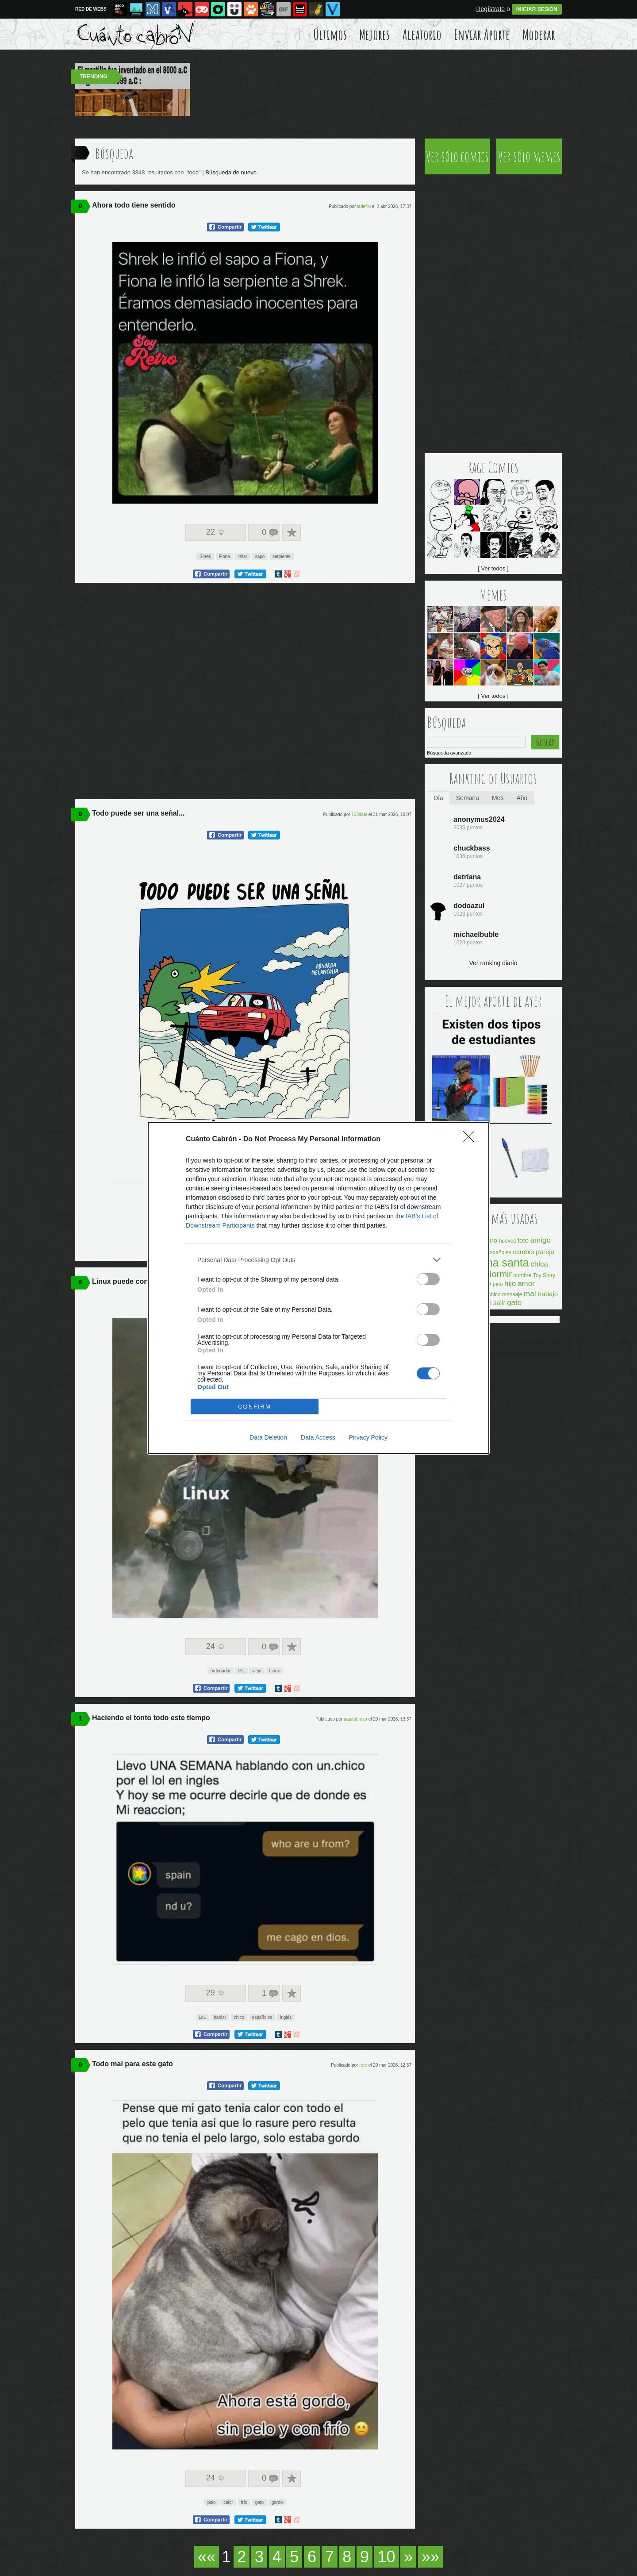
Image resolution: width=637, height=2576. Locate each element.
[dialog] (318, 1288)
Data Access (318, 1437)
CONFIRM (254, 1406)
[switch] (428, 1279)
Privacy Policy (368, 1437)
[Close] (471, 1139)
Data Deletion (268, 1437)
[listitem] (318, 1259)
